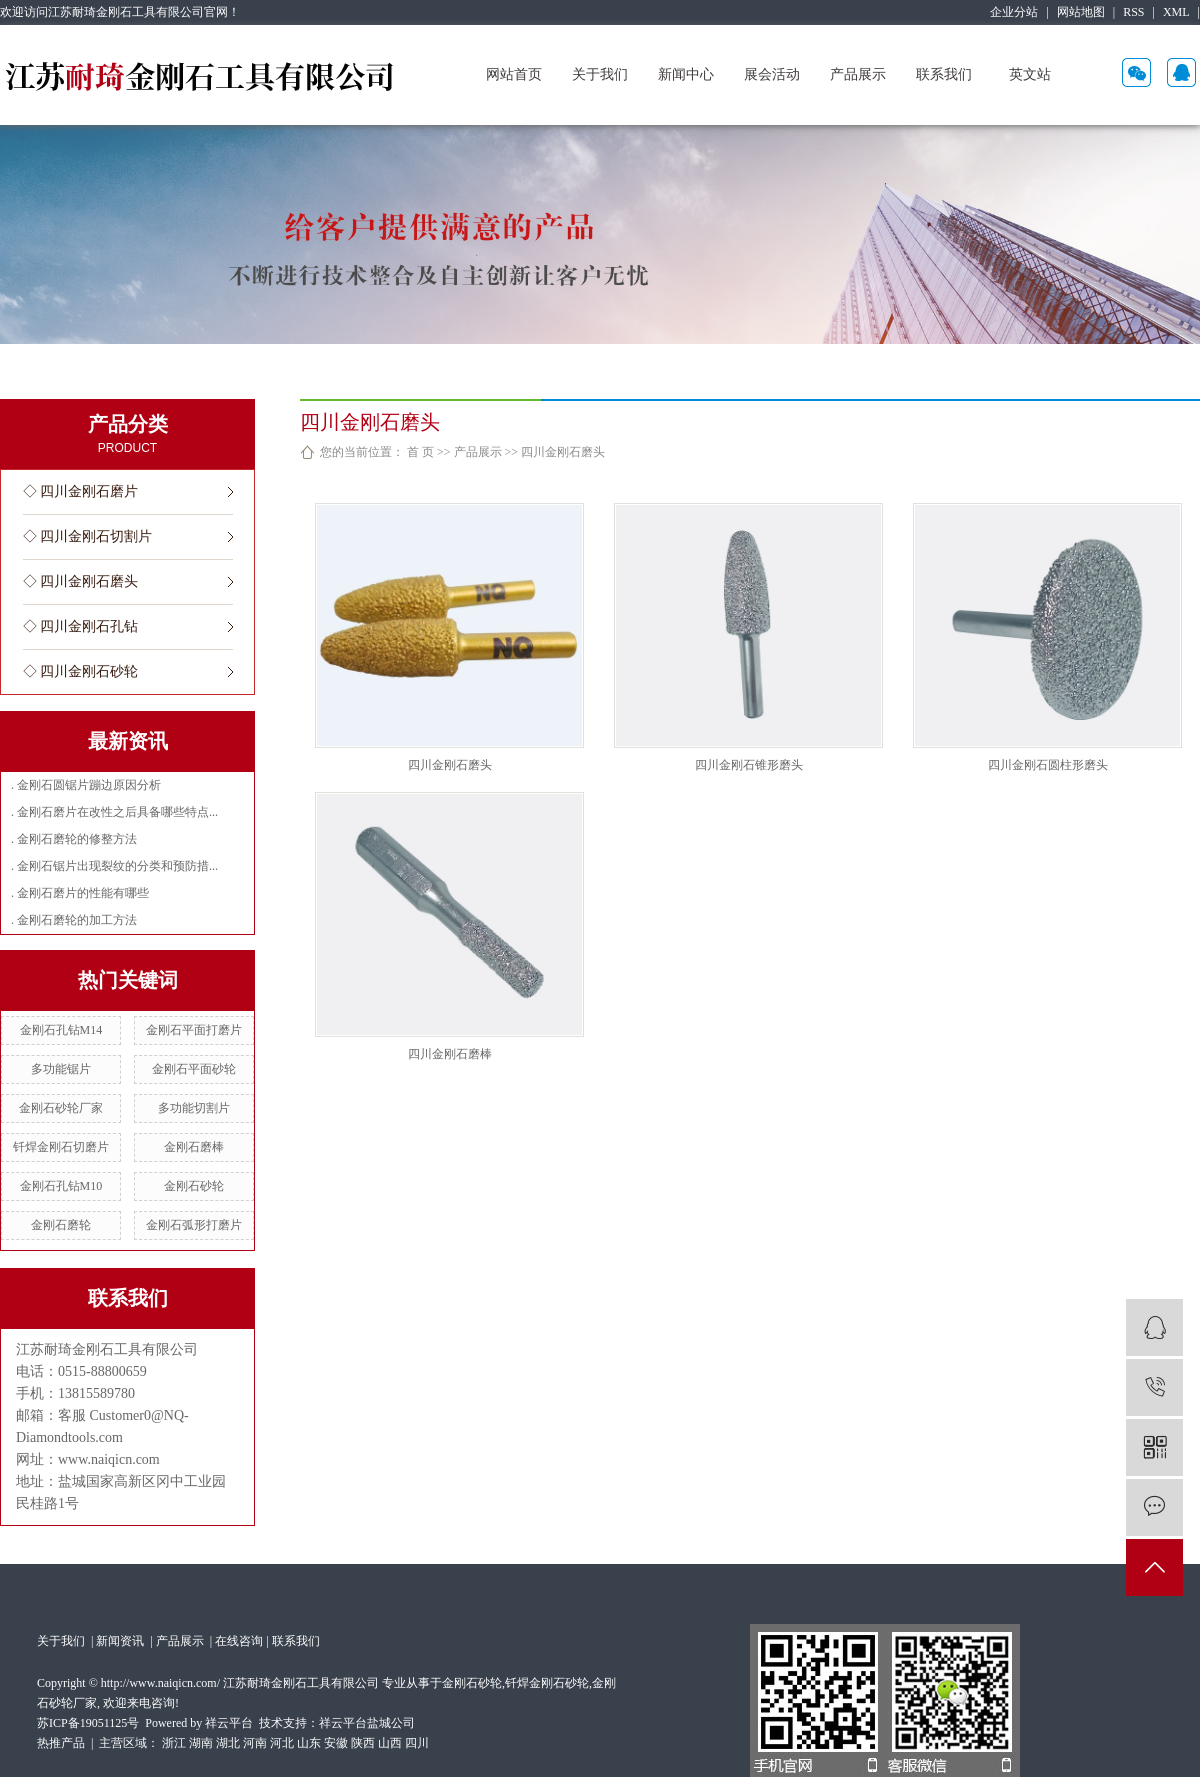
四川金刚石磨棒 (450, 1054)
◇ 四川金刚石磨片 (81, 491)
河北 (282, 1743)
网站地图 (1081, 12)
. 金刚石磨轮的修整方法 (74, 839)
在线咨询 (239, 1641)
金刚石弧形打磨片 (194, 1225)
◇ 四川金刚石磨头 (81, 581)
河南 (255, 1743)
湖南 (201, 1743)
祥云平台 (229, 1723)
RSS (1133, 12)
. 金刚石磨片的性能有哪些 (80, 893)
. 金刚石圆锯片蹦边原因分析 (86, 785)
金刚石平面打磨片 (194, 1030)
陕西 (363, 1743)
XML (1176, 12)
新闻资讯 (121, 1641)
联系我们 (944, 74)
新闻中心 (686, 74)
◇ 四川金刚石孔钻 (81, 626)
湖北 (228, 1743)
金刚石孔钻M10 (61, 1186)
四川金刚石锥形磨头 (749, 765)
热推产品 (61, 1743)
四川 (417, 1743)
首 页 (420, 452)
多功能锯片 (61, 1069)
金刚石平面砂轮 (194, 1069)
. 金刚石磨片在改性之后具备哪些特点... (114, 812)
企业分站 (1014, 12)
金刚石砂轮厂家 (61, 1108)
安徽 (336, 1743)
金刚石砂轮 (194, 1186)
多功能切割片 (194, 1108)
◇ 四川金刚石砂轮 (81, 671)
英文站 (1030, 74)
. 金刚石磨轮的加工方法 (74, 920)
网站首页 (514, 74)
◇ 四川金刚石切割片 (88, 536)
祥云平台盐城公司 (367, 1723)
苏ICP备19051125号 (88, 1723)
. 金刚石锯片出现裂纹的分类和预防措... (114, 866)
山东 (309, 1743)
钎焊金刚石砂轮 (547, 1683)
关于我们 (600, 74)
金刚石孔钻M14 (61, 1030)
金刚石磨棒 (194, 1147)
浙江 (174, 1743)
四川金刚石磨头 (563, 452)
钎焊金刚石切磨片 (61, 1147)
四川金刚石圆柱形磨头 (1048, 765)
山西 (390, 1743)
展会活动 (772, 74)
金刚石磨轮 (61, 1225)
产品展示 (858, 74)
